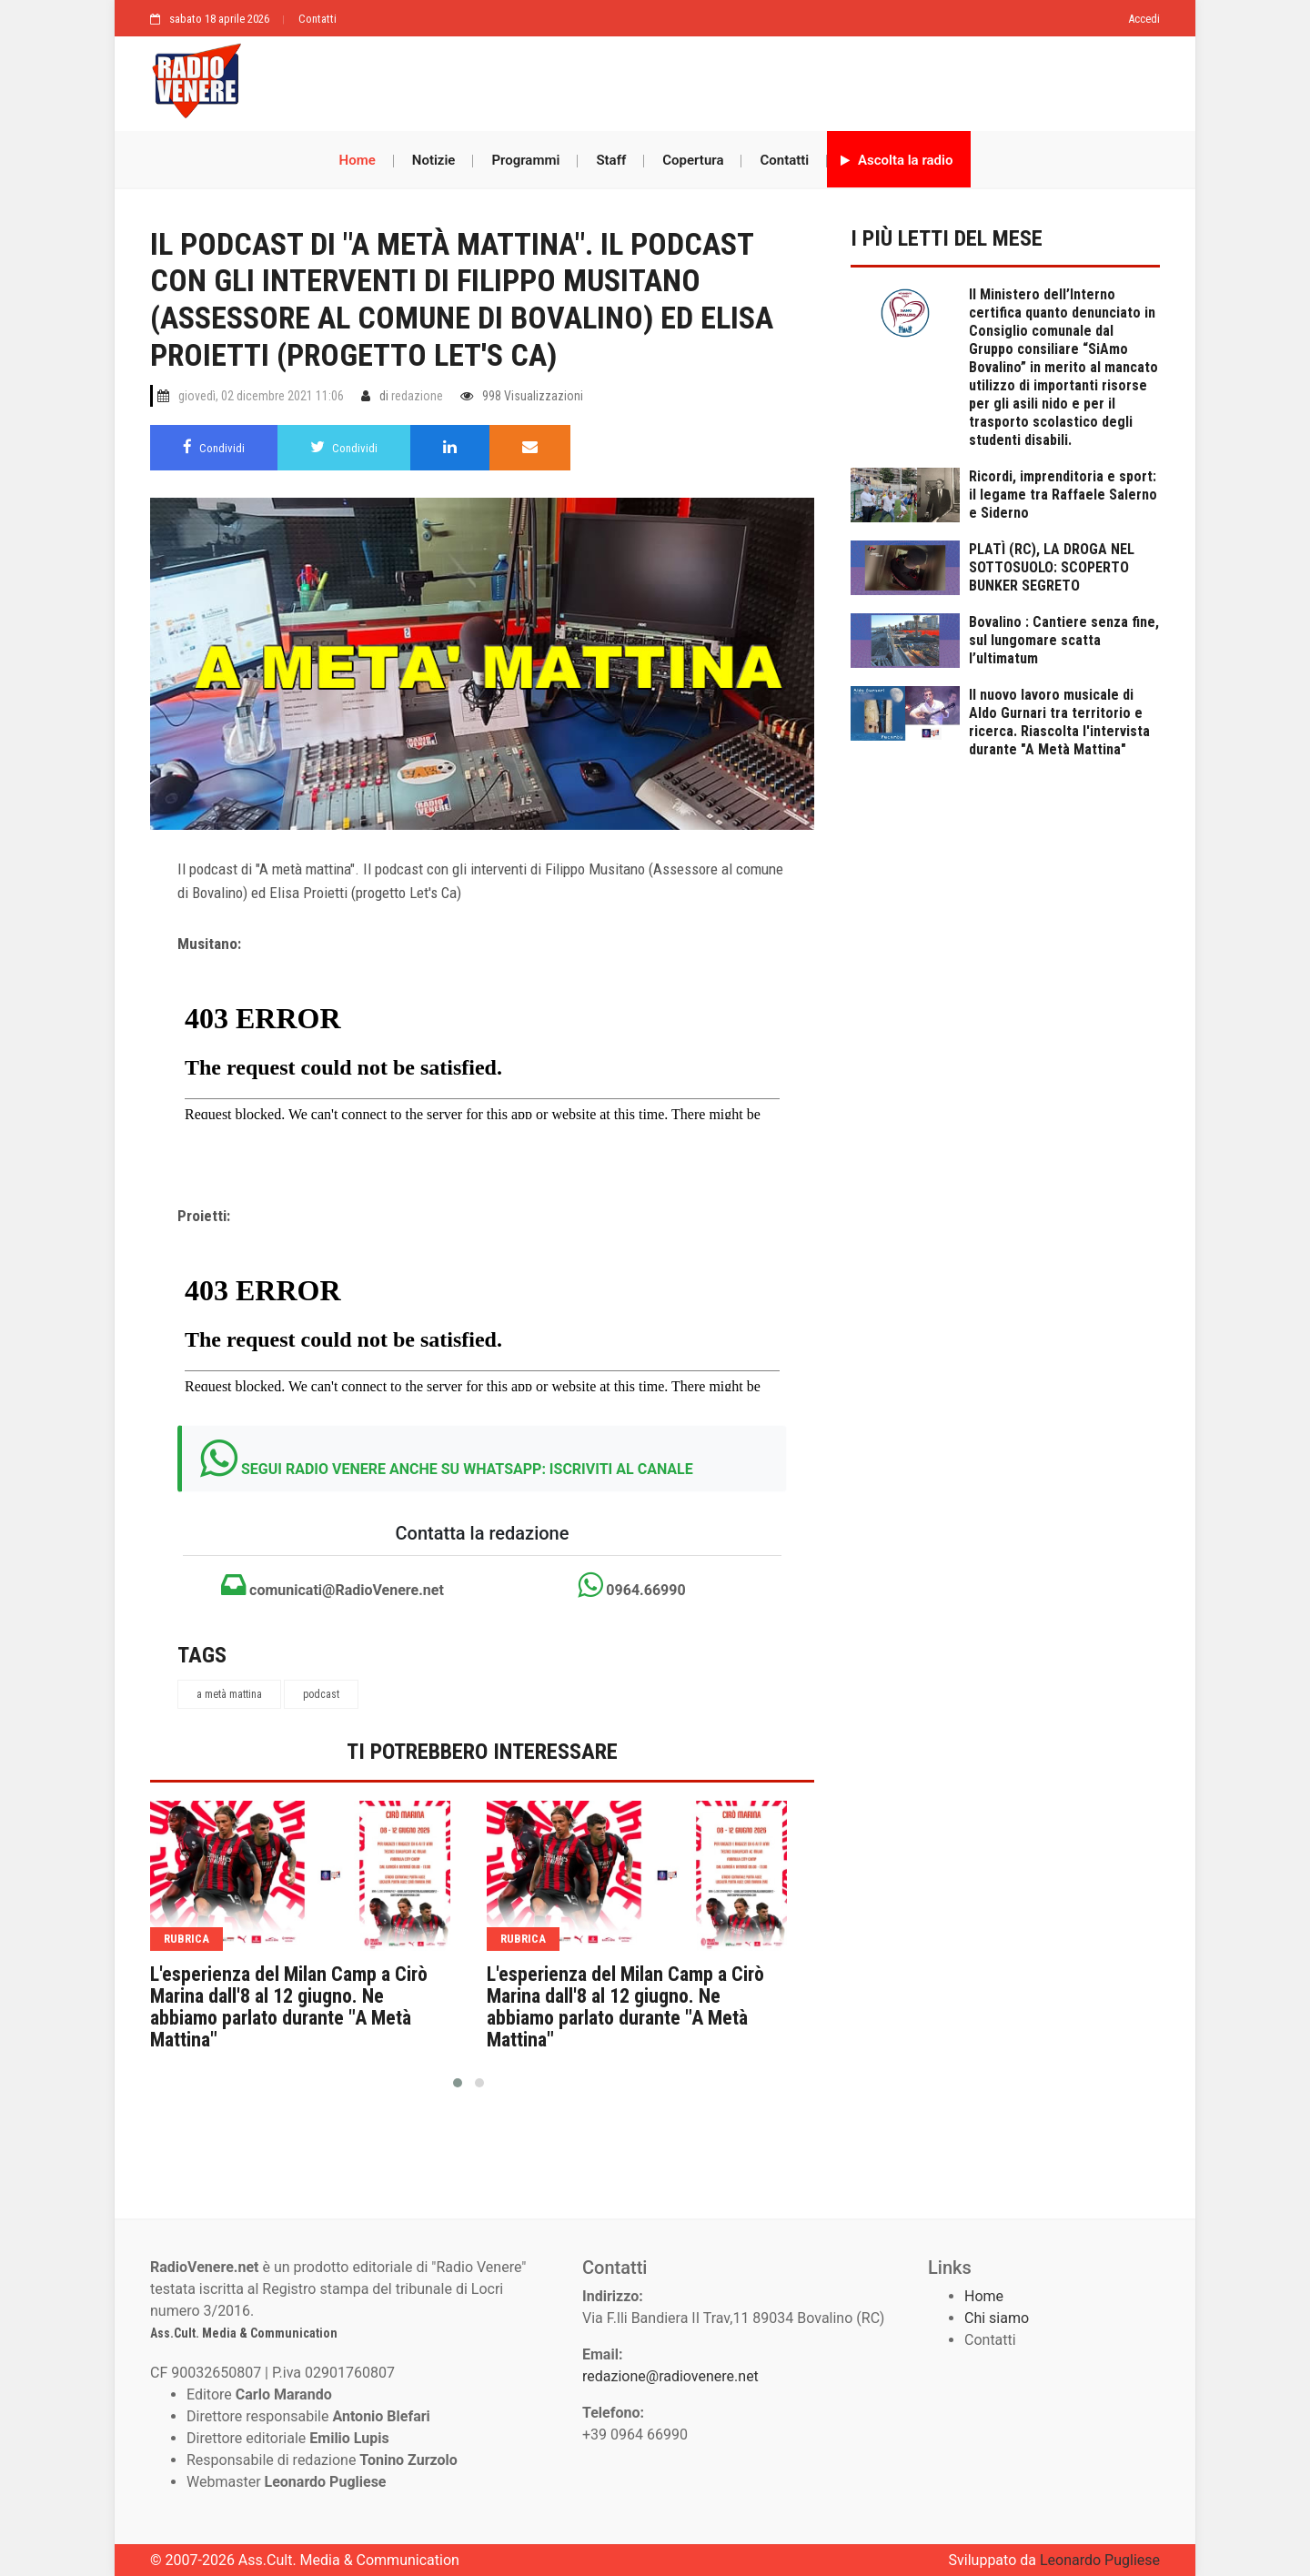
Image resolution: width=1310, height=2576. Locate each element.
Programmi (525, 160)
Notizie (434, 160)
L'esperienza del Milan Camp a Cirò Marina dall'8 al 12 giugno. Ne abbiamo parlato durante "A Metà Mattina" (289, 2007)
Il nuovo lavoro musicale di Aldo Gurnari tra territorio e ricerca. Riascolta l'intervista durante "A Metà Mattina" (1059, 722)
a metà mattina (229, 1694)
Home (357, 160)
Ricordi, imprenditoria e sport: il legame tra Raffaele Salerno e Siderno (1063, 494)
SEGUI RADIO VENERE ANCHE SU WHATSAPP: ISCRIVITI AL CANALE (467, 1469)
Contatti (317, 18)
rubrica (186, 1938)
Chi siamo (996, 2318)
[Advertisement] (709, 79)
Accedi (1144, 18)
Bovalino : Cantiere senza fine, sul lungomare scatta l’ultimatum (1064, 640)
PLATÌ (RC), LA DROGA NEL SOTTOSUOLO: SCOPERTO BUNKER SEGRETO (1051, 567)
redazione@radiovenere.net (670, 2376)
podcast (321, 1694)
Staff (611, 160)
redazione (417, 396)
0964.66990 (631, 1585)
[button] (458, 2083)
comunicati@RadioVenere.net (332, 1585)
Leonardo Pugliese (1100, 2560)
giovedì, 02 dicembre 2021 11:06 (261, 396)
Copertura (692, 160)
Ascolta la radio (896, 160)
